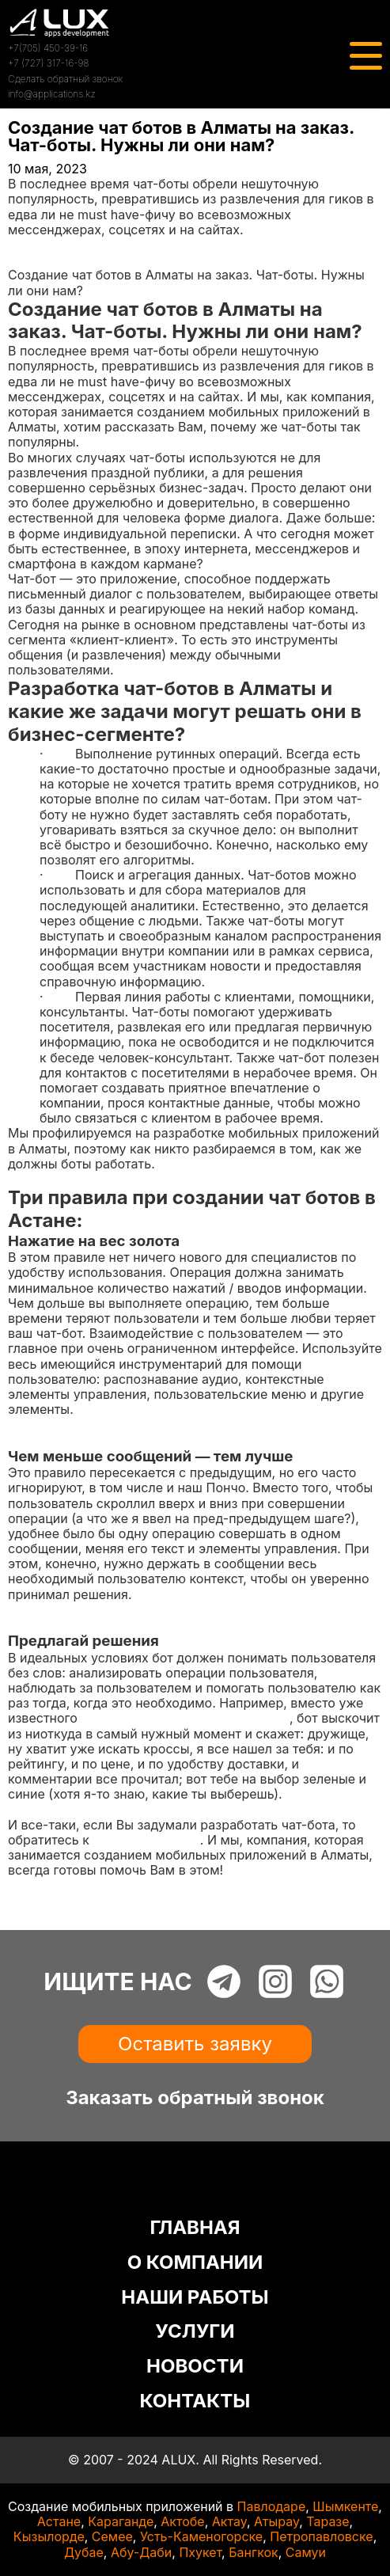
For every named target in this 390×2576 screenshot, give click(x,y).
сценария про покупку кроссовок (185, 1718)
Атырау (276, 2521)
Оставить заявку (195, 2043)
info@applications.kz (52, 94)
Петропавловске (321, 2536)
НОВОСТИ (195, 2365)
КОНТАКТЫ (195, 2400)
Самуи (306, 2552)
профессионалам (146, 1840)
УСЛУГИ (194, 2331)
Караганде (120, 2521)
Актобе (182, 2521)
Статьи (29, 260)
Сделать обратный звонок (65, 79)
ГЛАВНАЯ (195, 2227)
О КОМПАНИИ (195, 2262)
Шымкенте (345, 2506)
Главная (33, 245)
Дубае (84, 2552)
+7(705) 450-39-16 (48, 48)
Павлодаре (271, 2506)
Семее (112, 2536)
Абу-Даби (141, 2552)
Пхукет (200, 2552)
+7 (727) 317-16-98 (48, 63)
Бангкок (253, 2552)
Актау (229, 2521)
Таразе (327, 2521)
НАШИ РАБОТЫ (194, 2296)
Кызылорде (49, 2536)
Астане (59, 2521)
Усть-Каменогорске (201, 2536)
